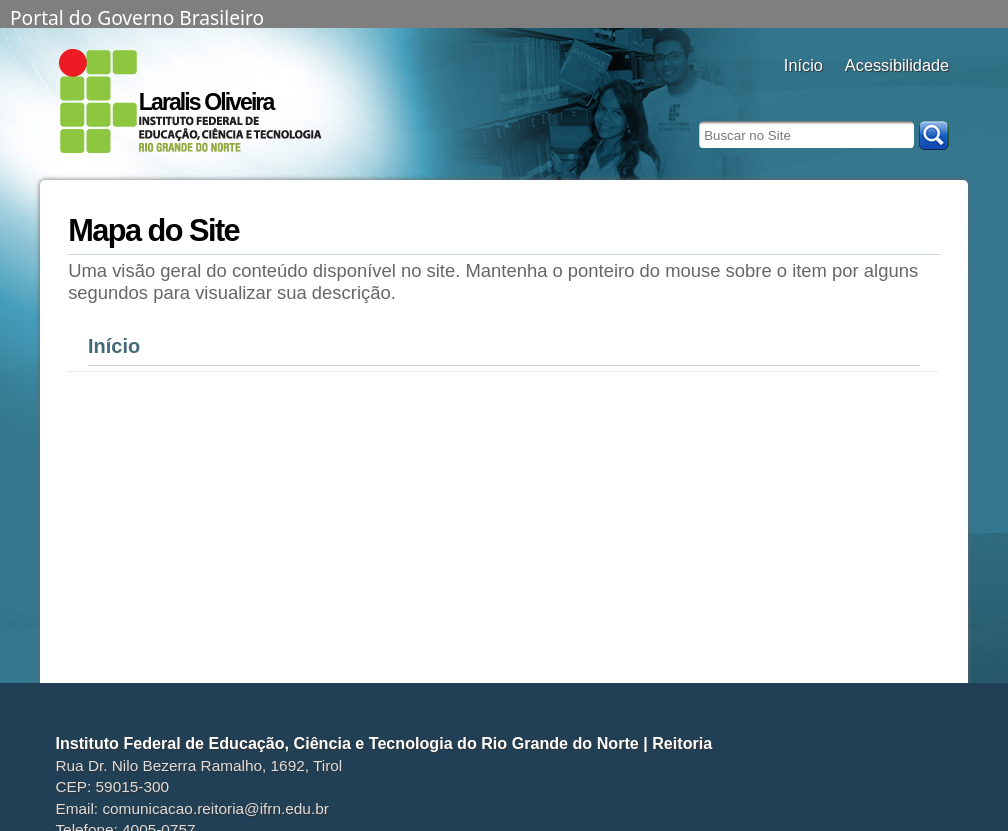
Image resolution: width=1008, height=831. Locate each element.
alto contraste (857, 92)
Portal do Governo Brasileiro (137, 16)
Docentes (803, 92)
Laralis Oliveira (206, 102)
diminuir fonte (932, 92)
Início (114, 346)
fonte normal (907, 92)
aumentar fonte (882, 92)
